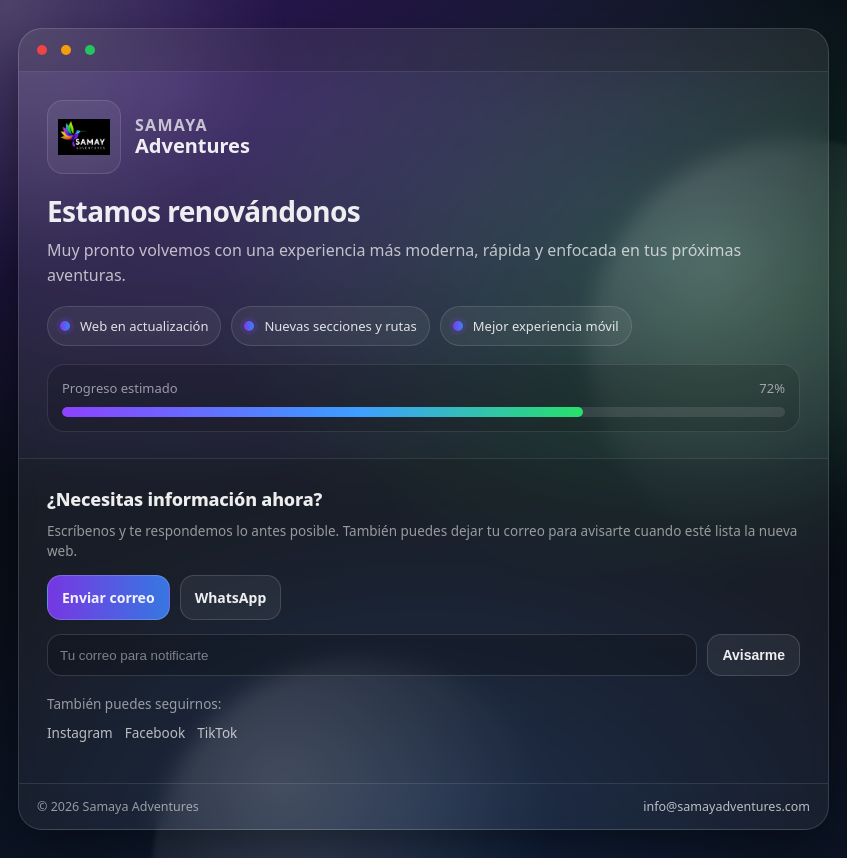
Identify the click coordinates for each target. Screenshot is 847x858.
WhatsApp (231, 597)
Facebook (155, 733)
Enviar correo (108, 597)
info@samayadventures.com (726, 806)
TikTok (217, 733)
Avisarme (753, 655)
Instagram (80, 733)
